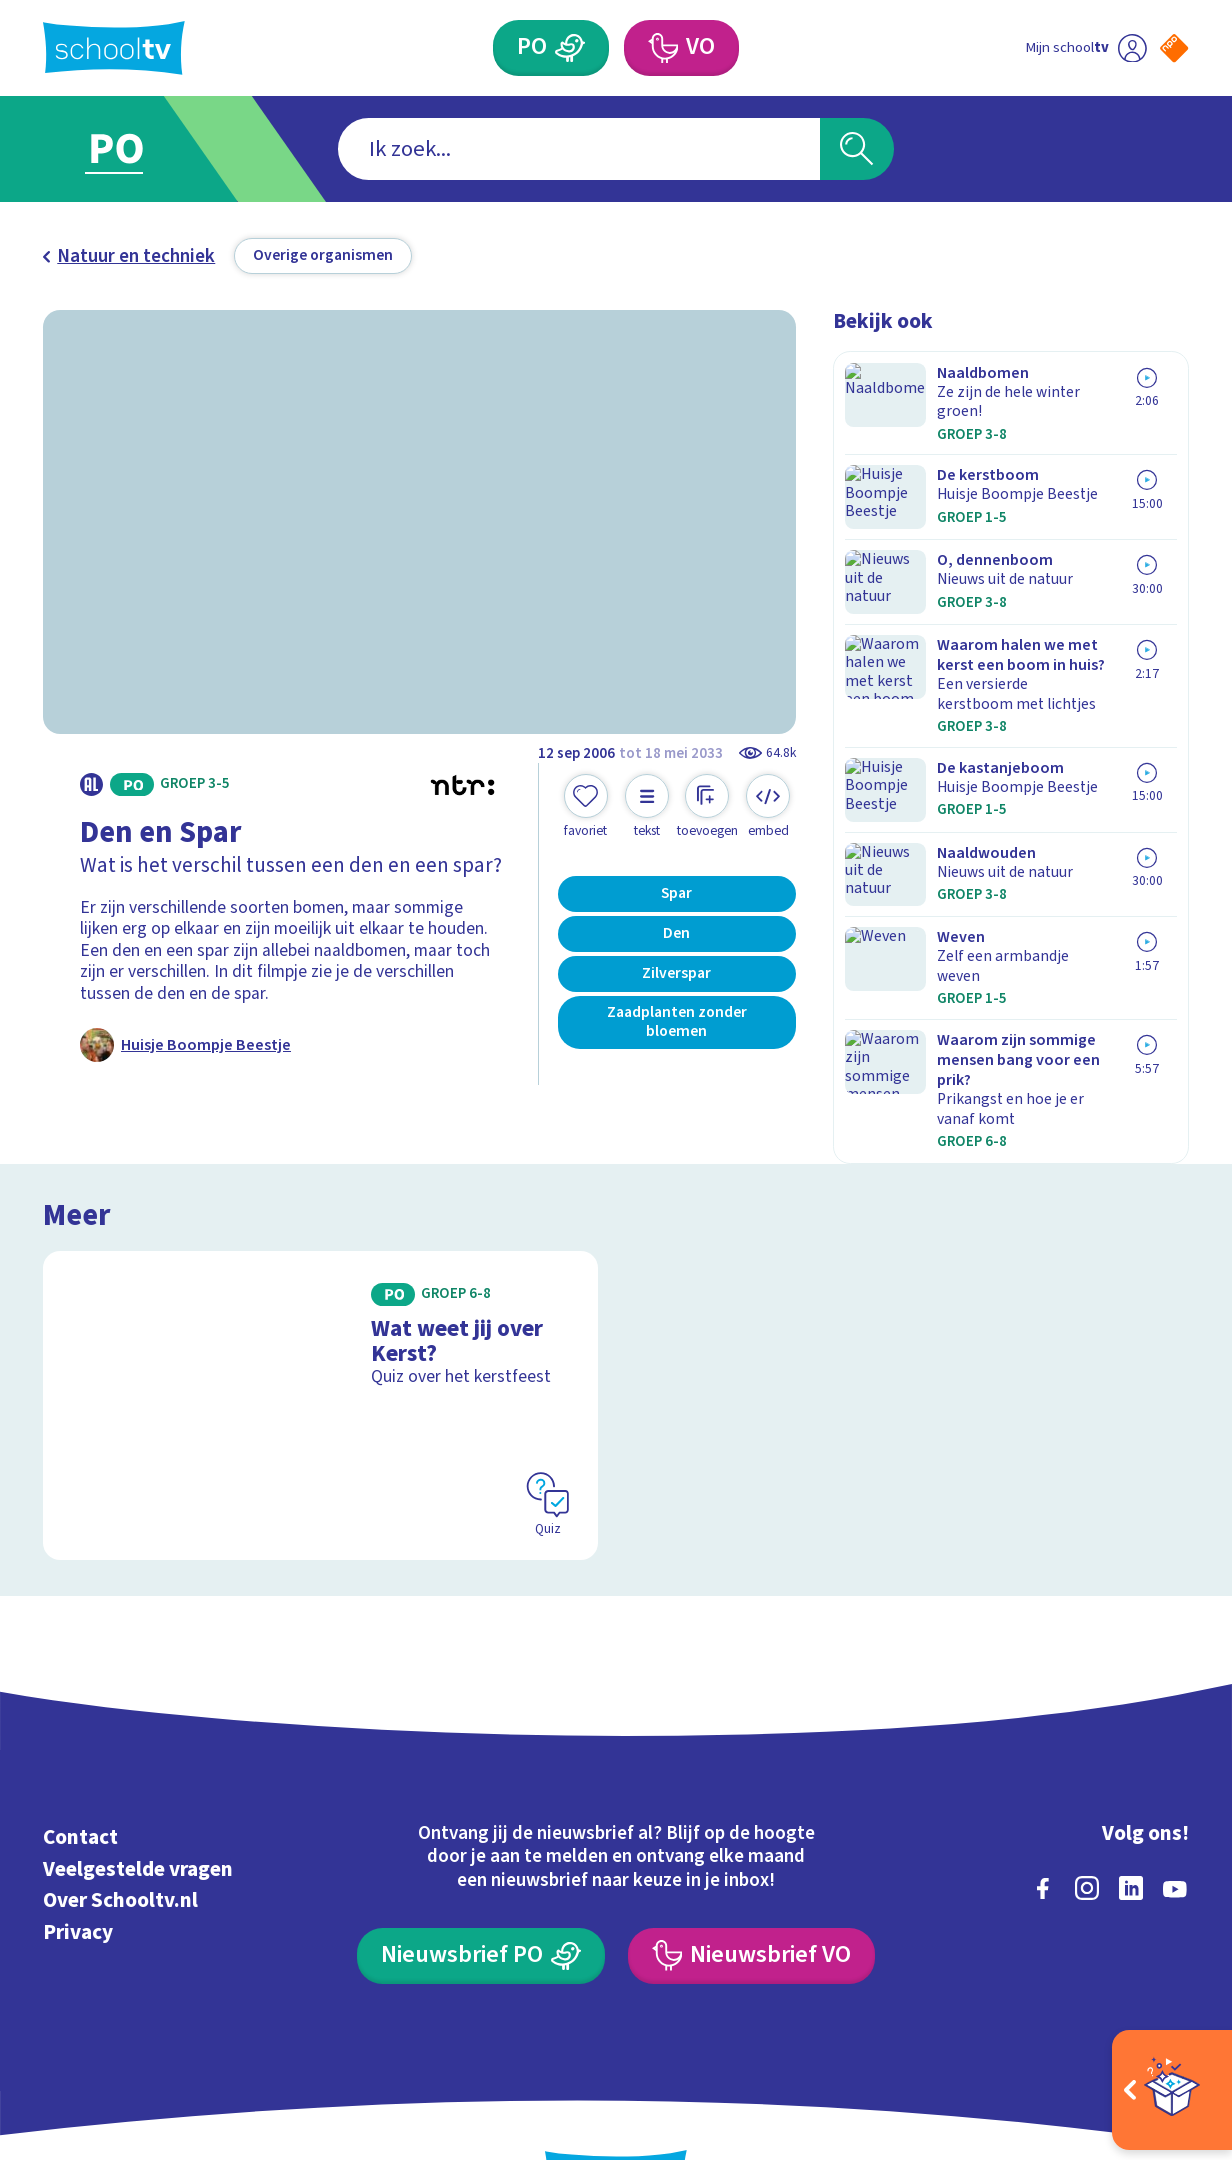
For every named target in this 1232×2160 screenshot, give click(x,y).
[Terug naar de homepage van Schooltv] (114, 48)
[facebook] (1043, 1807)
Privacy (78, 1850)
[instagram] (1087, 1807)
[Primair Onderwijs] (570, 48)
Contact (80, 1756)
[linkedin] (1131, 1807)
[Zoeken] (857, 149)
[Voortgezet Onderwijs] (663, 48)
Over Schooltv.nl (120, 1819)
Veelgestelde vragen (138, 1788)
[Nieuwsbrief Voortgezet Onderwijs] (752, 1874)
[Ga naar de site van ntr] (1156, 1981)
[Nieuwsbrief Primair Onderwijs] (481, 1874)
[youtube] (1175, 1807)
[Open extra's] (1172, 2090)
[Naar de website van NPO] (1174, 48)
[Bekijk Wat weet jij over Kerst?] (320, 1323)
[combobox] (579, 149)
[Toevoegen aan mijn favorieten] (586, 806)
